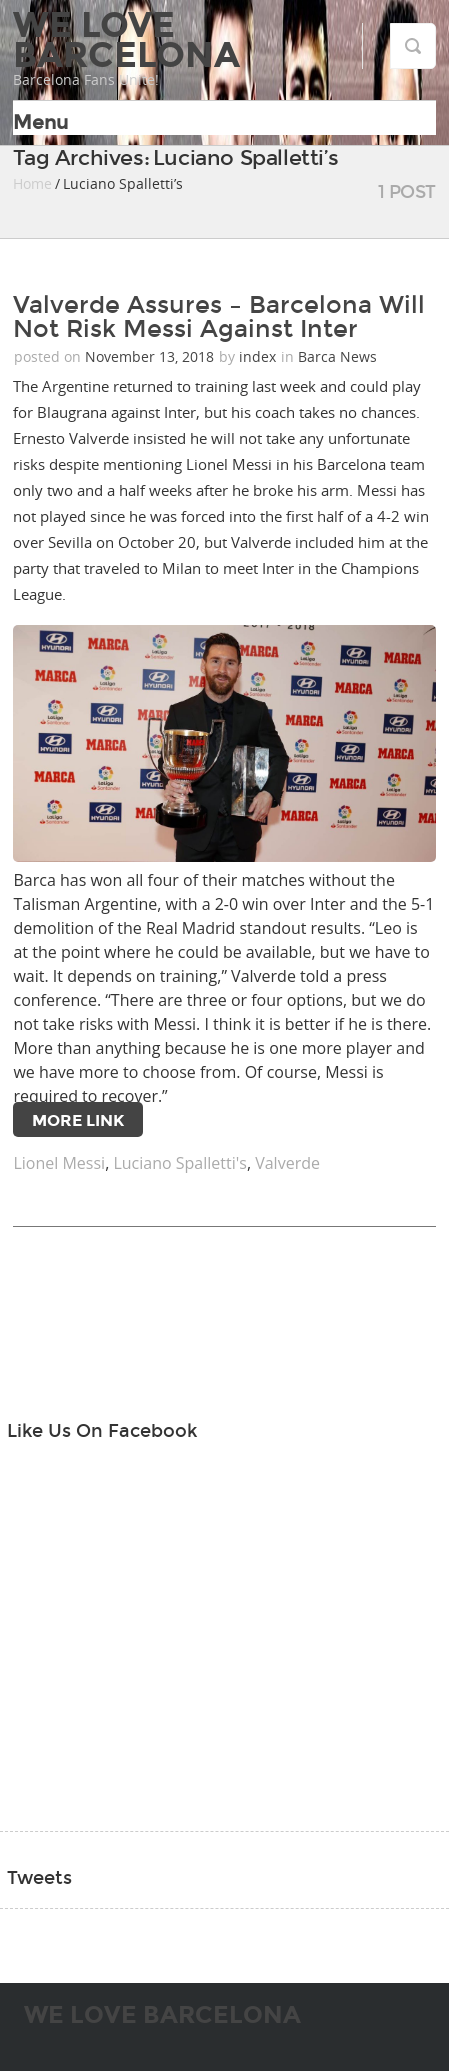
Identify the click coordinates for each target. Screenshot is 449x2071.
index (257, 356)
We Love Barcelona (126, 40)
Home (32, 183)
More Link (78, 1120)
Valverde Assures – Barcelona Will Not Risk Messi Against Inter (219, 317)
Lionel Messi (59, 1163)
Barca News (337, 356)
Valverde (287, 1163)
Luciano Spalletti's (179, 1163)
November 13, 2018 (151, 356)
